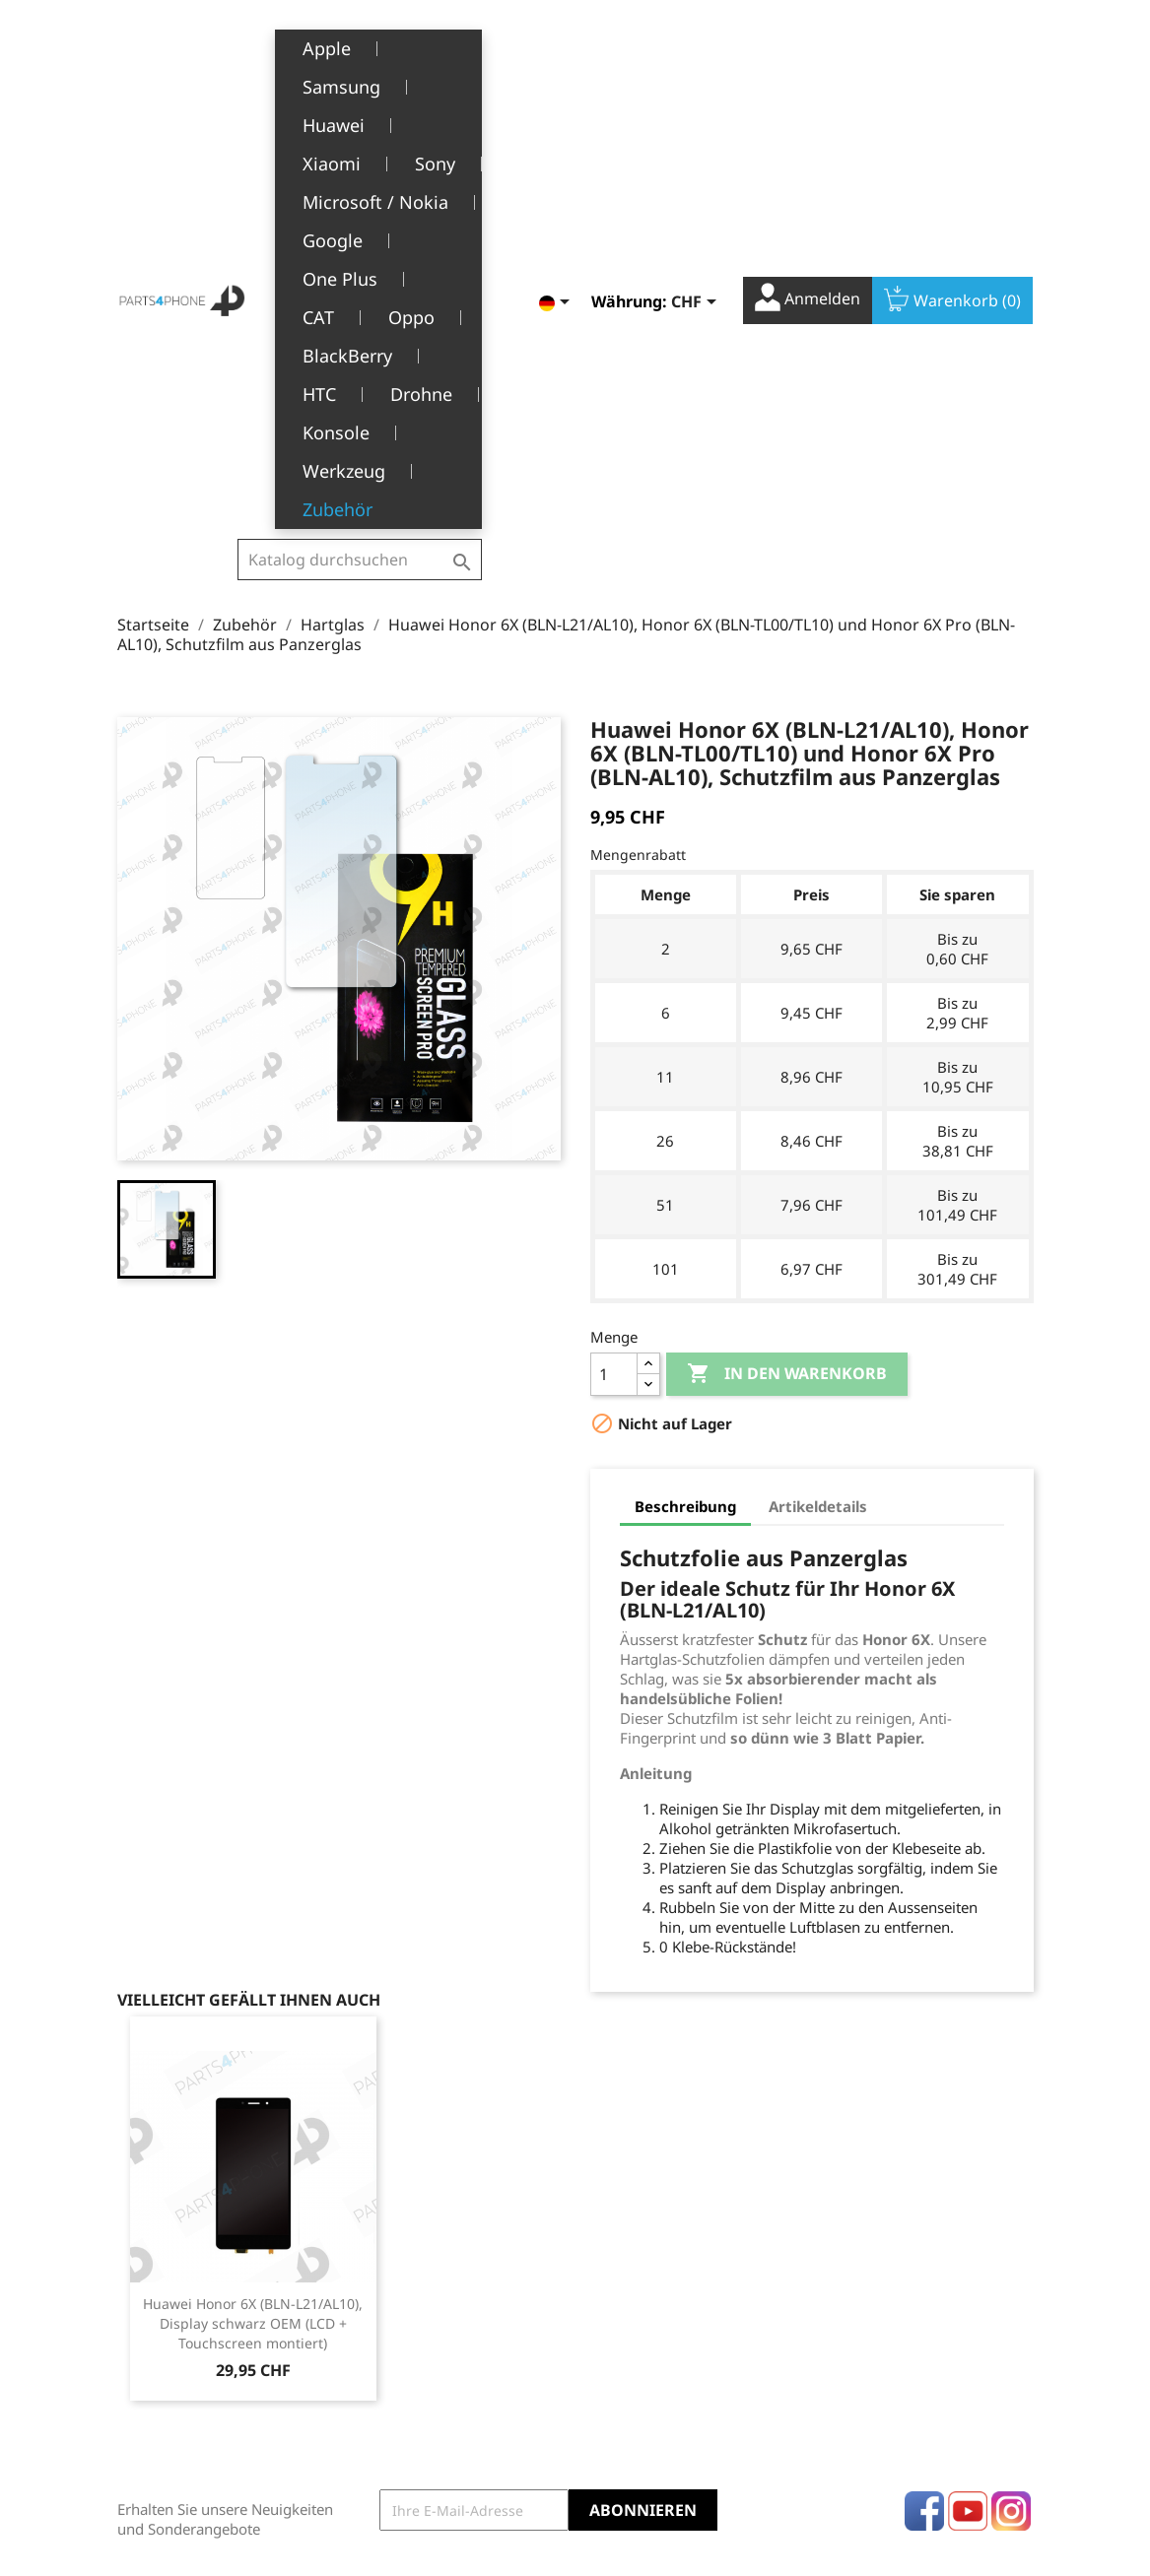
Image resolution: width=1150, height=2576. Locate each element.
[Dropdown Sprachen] (557, 53)
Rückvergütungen (649, 2328)
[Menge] (614, 1000)
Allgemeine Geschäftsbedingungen (446, 2308)
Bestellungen (634, 2297)
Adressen (621, 2357)
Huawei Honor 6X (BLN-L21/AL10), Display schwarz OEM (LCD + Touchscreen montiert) (253, 1949)
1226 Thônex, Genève (191, 2356)
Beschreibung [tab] (685, 1132)
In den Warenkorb (787, 1000)
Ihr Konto (641, 2238)
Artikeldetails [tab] (818, 1132)
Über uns (399, 2349)
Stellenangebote (423, 2439)
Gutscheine (627, 2388)
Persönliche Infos (647, 2267)
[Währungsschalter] (697, 53)
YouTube (967, 2136)
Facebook (924, 2136)
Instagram (1011, 2136)
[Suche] (359, 60)
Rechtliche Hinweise (435, 2267)
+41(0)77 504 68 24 (185, 2385)
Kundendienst (415, 2378)
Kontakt (394, 2470)
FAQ (382, 2409)
